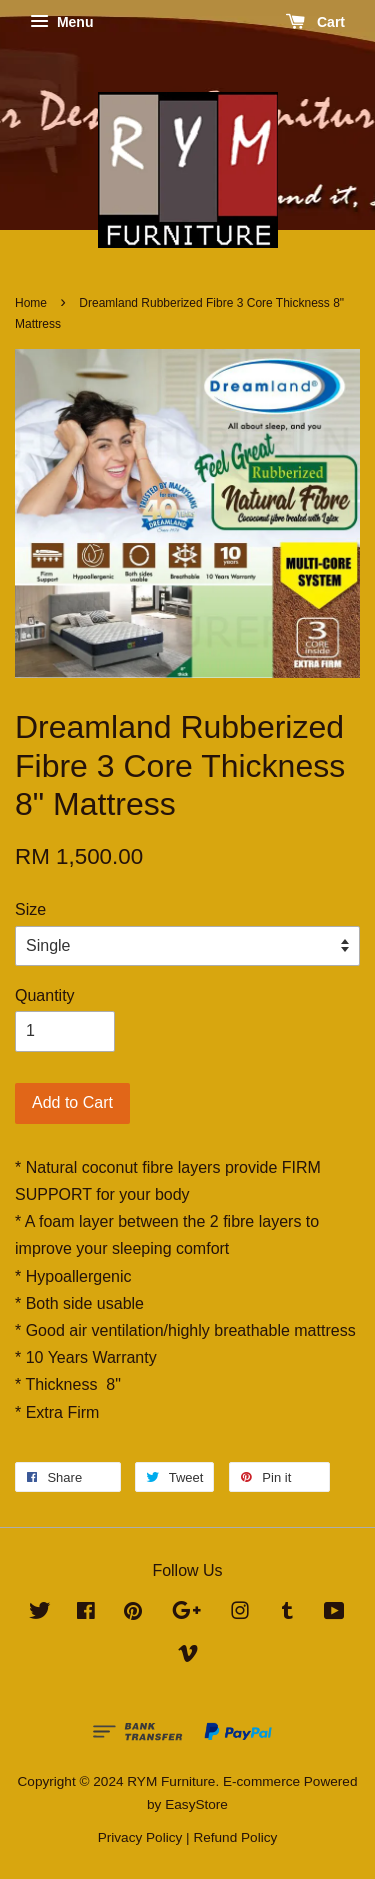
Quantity (45, 995)
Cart (315, 22)
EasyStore (196, 1804)
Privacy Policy (140, 1837)
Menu (61, 22)
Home (31, 303)
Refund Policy (235, 1837)
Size (30, 909)
